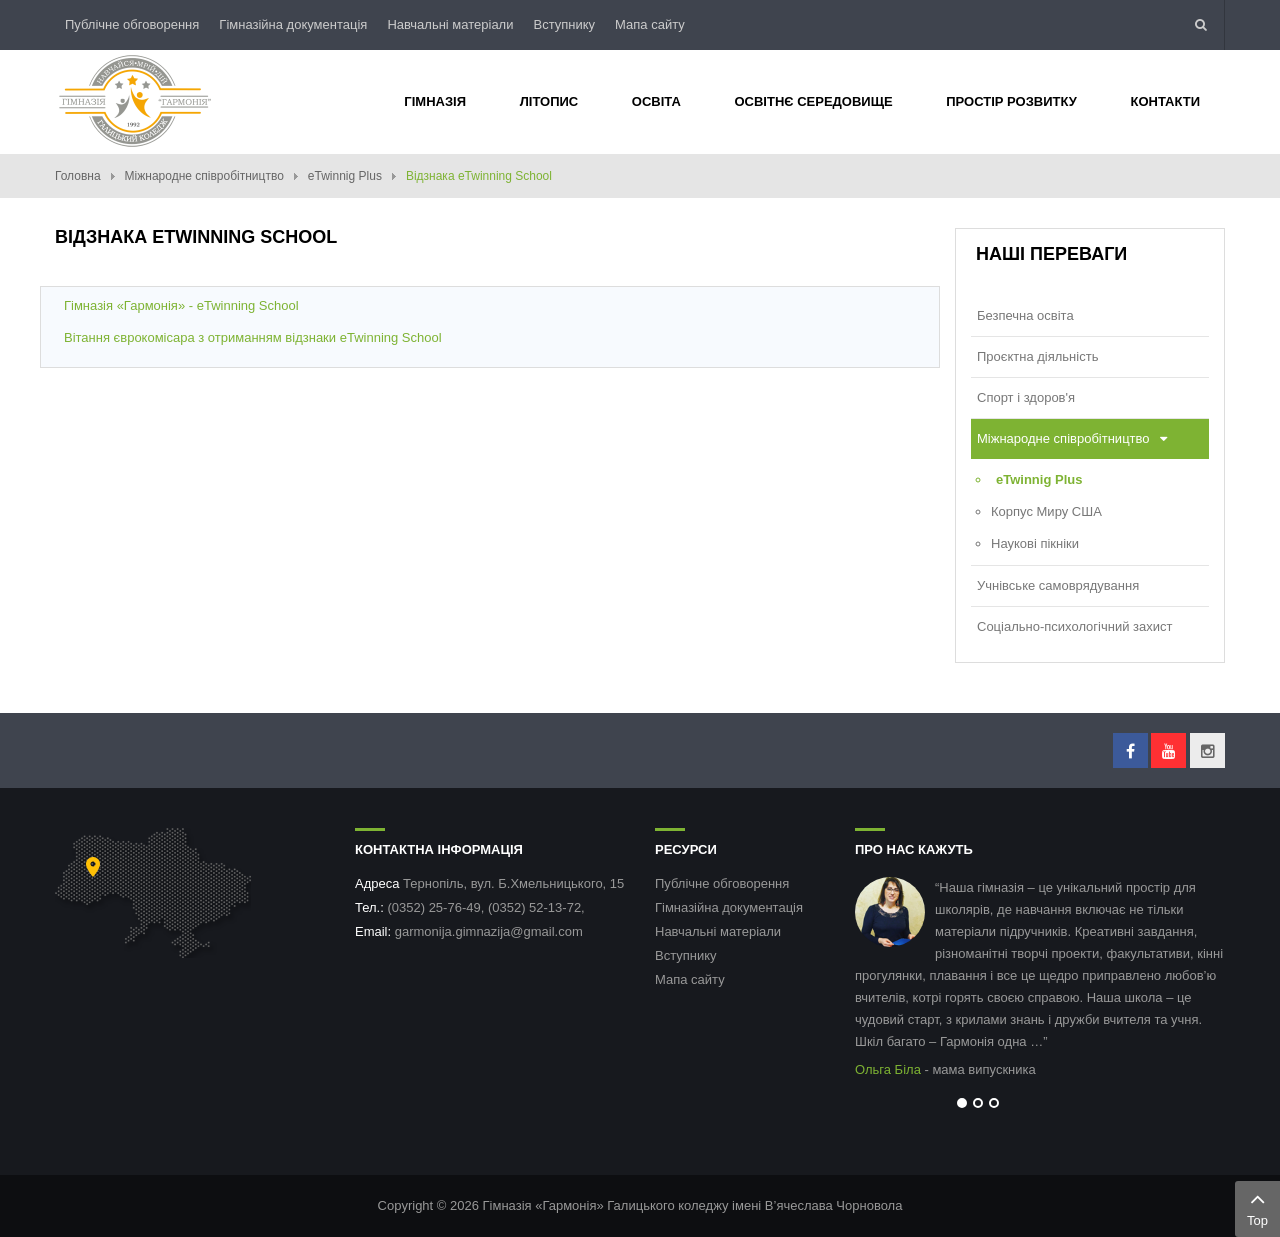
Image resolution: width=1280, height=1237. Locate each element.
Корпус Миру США (1046, 511)
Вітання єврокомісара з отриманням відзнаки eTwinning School (253, 337)
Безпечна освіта (1025, 315)
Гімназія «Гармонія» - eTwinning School (181, 305)
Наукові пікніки (1035, 543)
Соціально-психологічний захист (1074, 626)
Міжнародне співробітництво (204, 176)
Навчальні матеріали (450, 24)
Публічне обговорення (132, 24)
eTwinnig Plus (345, 176)
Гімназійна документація (293, 24)
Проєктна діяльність (1037, 356)
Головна (78, 176)
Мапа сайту (650, 24)
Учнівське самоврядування (1058, 585)
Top (1257, 1207)
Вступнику (564, 24)
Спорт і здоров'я (1026, 397)
